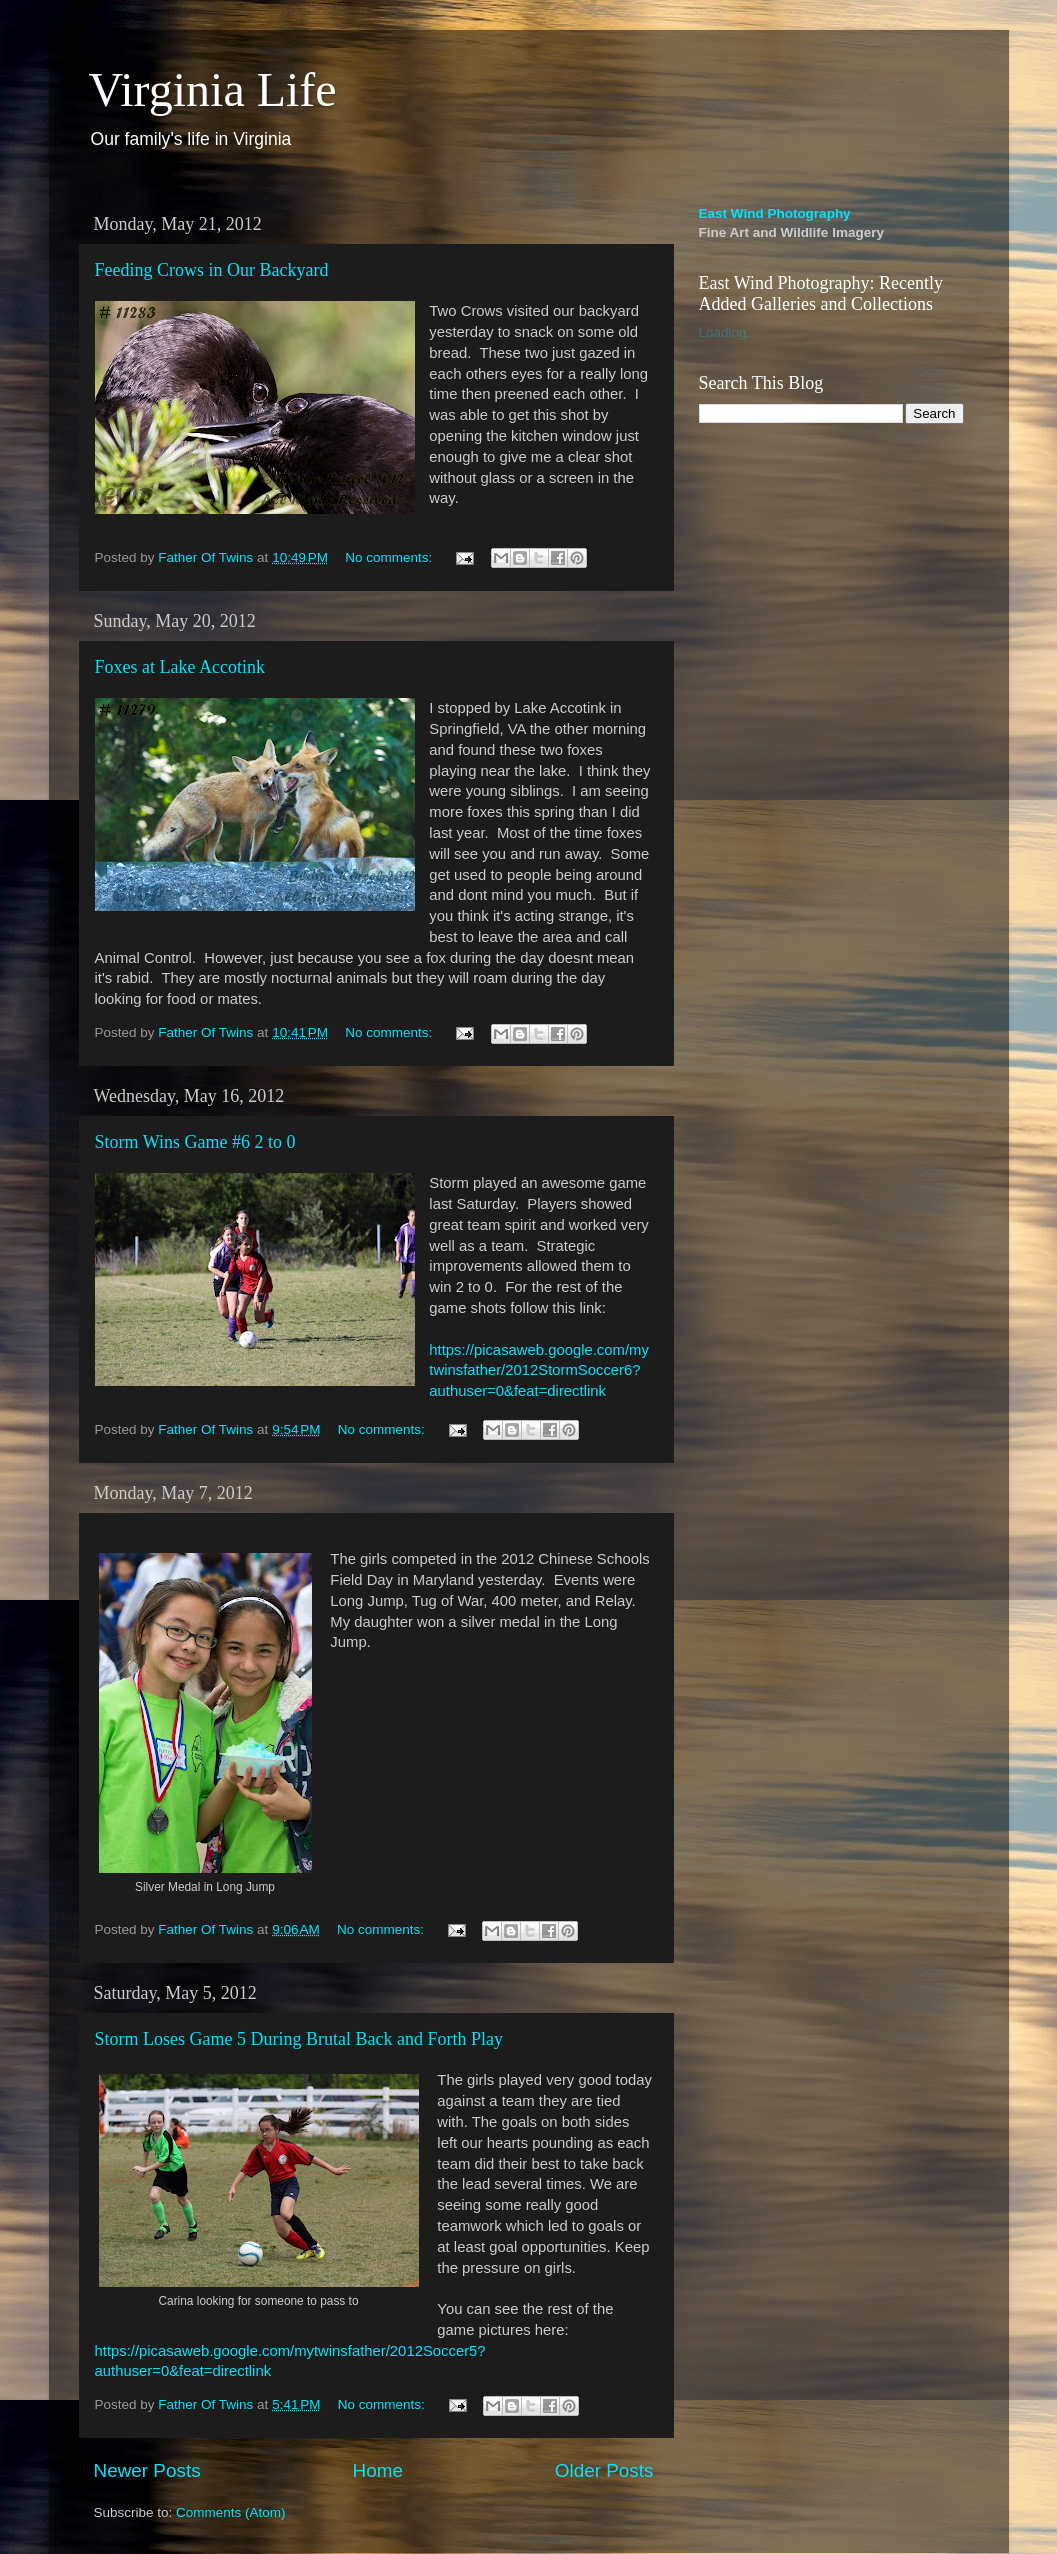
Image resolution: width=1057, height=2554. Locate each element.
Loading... (728, 332)
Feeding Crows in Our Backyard (212, 270)
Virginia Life (213, 89)
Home (378, 2470)
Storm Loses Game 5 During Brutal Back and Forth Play (299, 2039)
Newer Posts (147, 2470)
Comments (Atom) (231, 2512)
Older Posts (604, 2470)
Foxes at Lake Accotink (180, 667)
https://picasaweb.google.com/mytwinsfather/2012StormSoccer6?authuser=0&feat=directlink (538, 1371)
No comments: (390, 557)
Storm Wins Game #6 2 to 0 (195, 1142)
